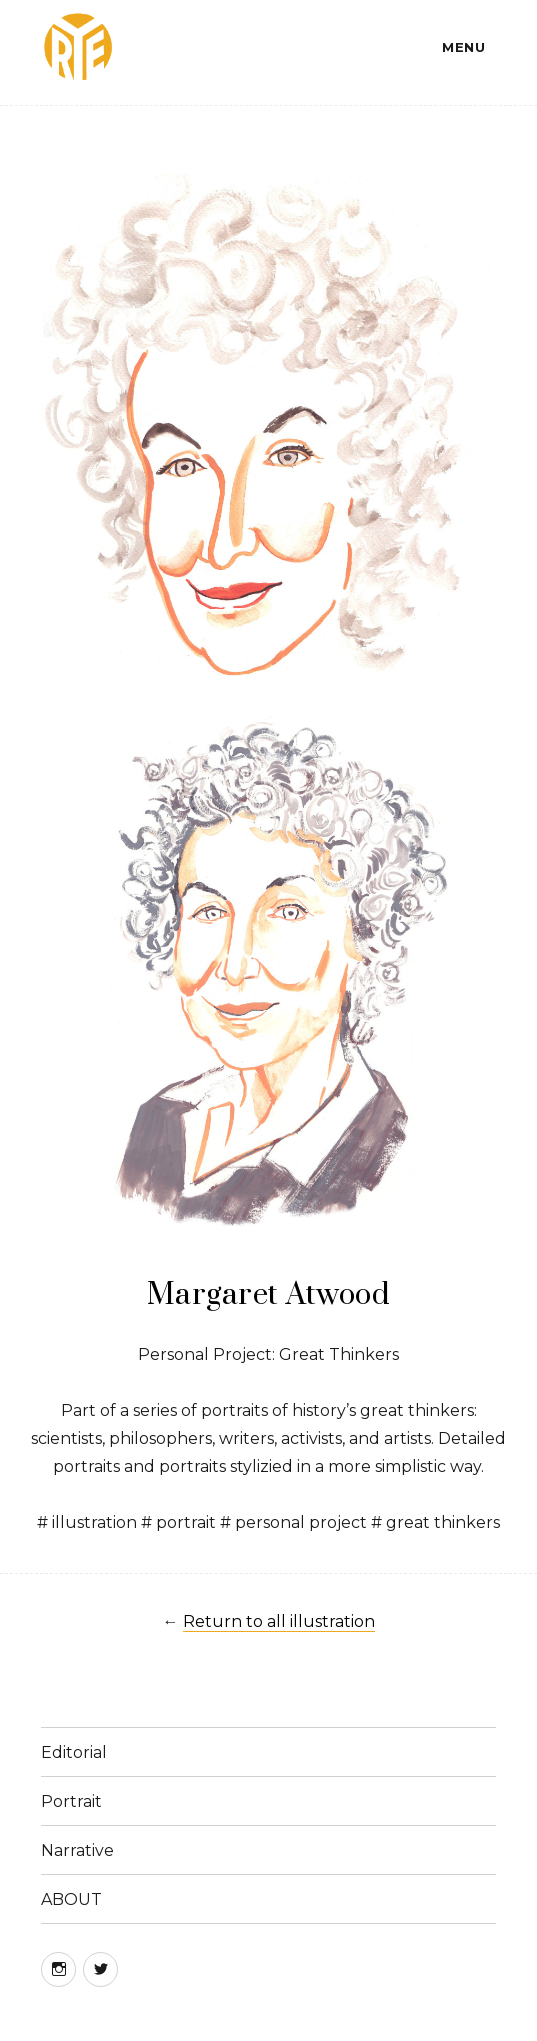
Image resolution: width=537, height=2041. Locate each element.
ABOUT (71, 1899)
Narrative (77, 1850)
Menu (463, 47)
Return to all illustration (279, 1621)
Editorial (74, 1752)
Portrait (71, 1801)
